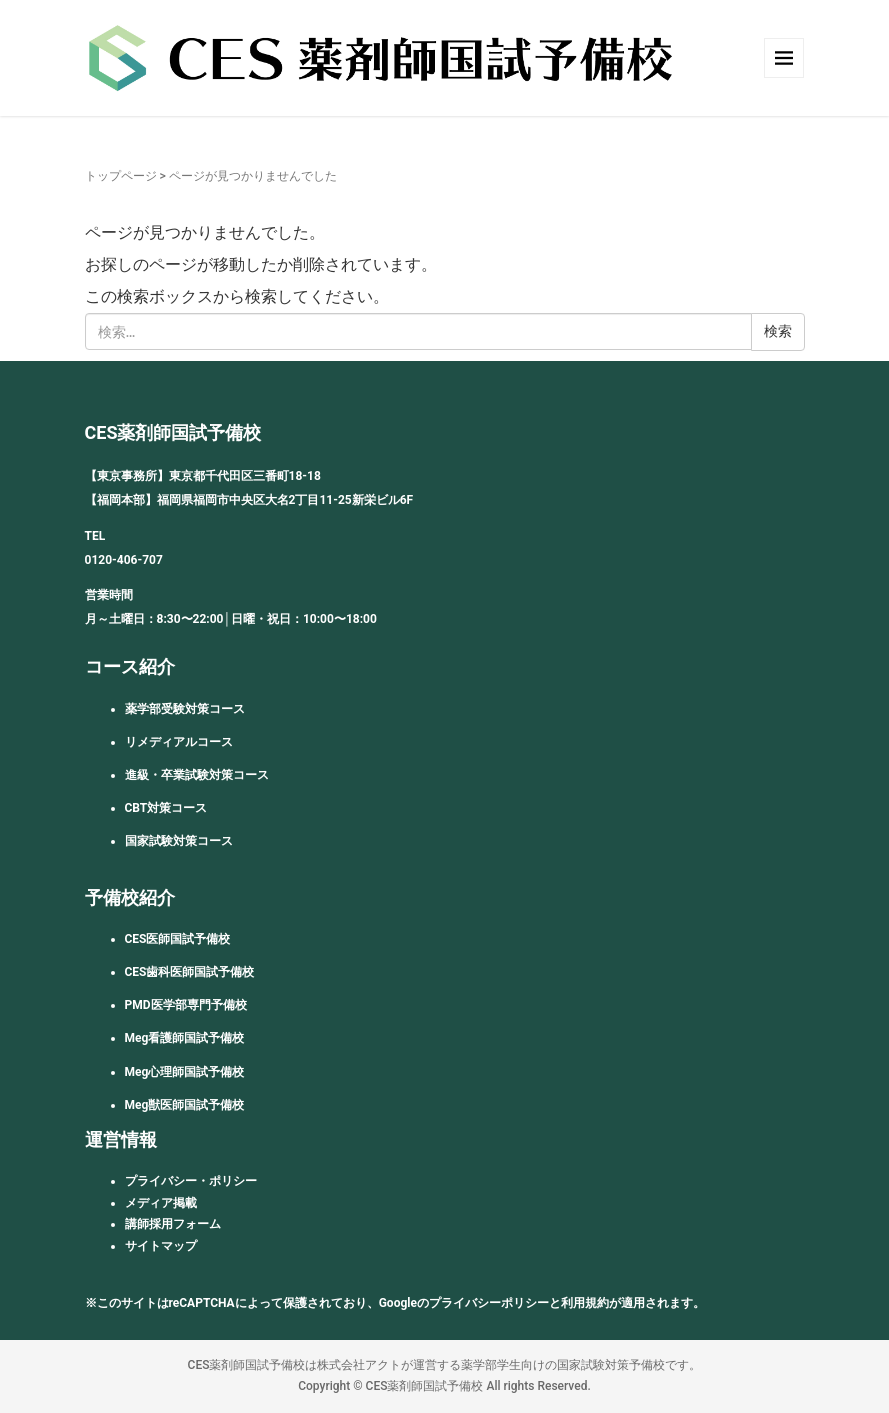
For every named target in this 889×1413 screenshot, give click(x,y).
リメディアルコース (179, 742)
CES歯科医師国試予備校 (190, 972)
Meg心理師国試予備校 (185, 1072)
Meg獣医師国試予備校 (185, 1105)
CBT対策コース (166, 808)
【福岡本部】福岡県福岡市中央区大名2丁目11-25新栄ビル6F (249, 500)
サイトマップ (161, 1246)
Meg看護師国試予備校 (185, 1038)
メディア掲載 (161, 1203)
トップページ (121, 176)
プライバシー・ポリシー (191, 1181)
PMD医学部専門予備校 (186, 1005)
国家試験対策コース (179, 841)
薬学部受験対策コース (185, 709)
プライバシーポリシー (489, 1303)
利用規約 (585, 1303)
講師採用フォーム (173, 1224)
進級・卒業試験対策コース (197, 775)
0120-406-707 (124, 560)
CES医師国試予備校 (178, 939)
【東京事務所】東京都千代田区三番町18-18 (203, 476)
